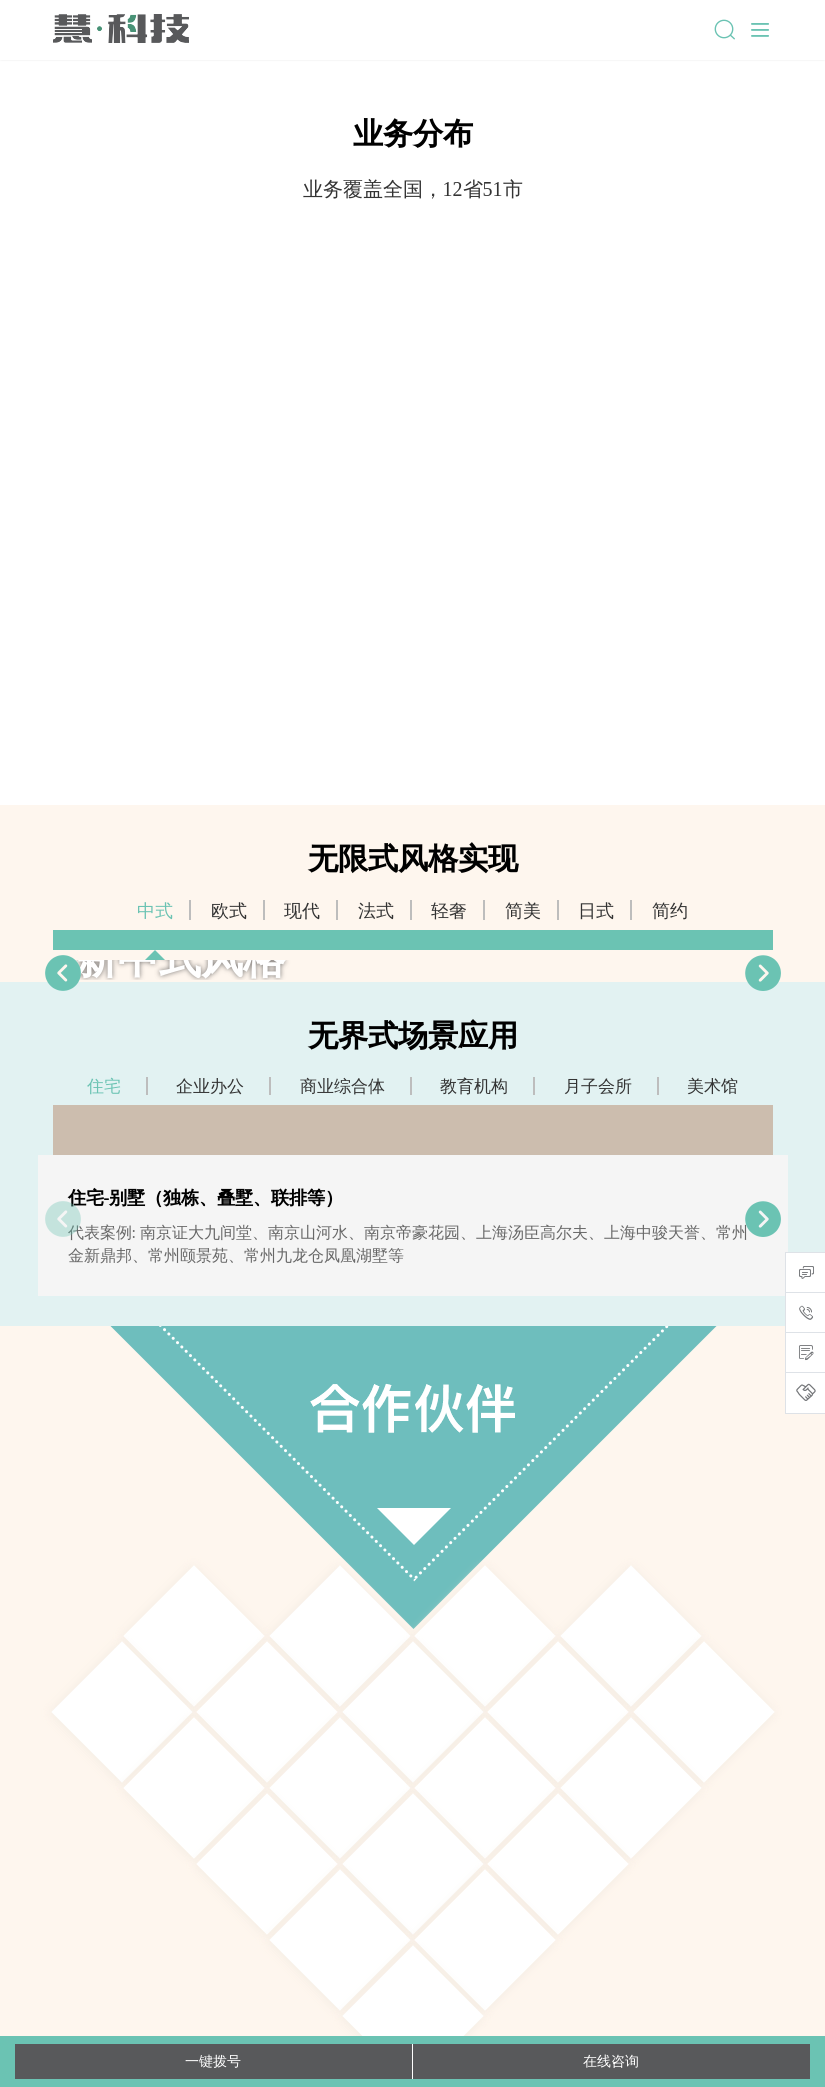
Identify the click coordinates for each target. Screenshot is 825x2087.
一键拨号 (213, 2061)
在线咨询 (611, 2061)
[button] (763, 973)
